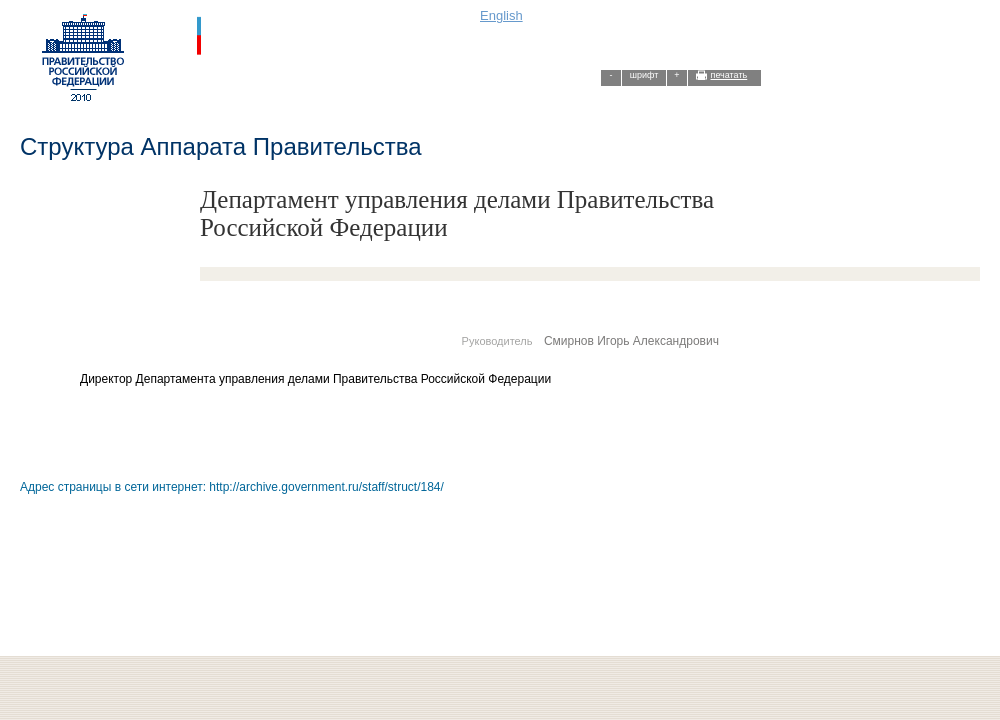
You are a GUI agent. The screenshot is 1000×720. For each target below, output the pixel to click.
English (501, 15)
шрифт (644, 75)
